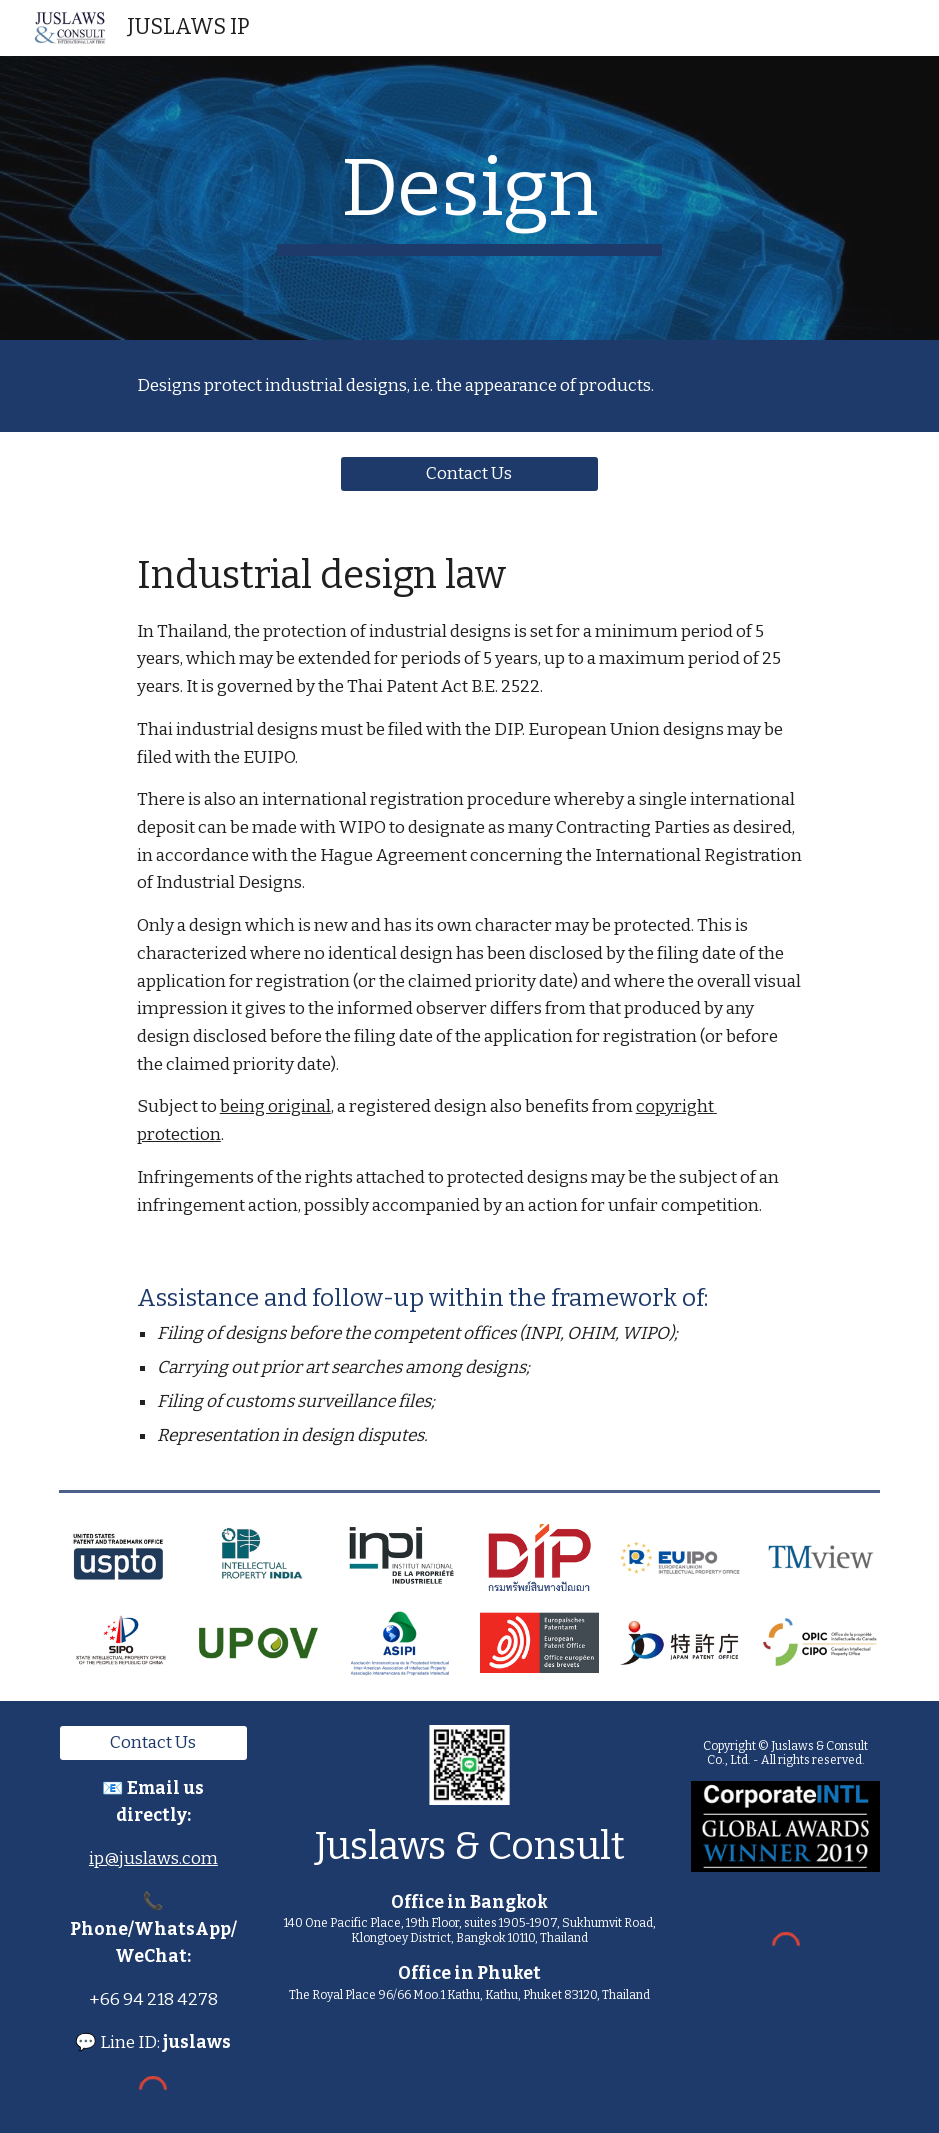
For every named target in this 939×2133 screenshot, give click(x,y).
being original (275, 1106)
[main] (469, 198)
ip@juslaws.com (153, 1858)
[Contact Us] (470, 473)
